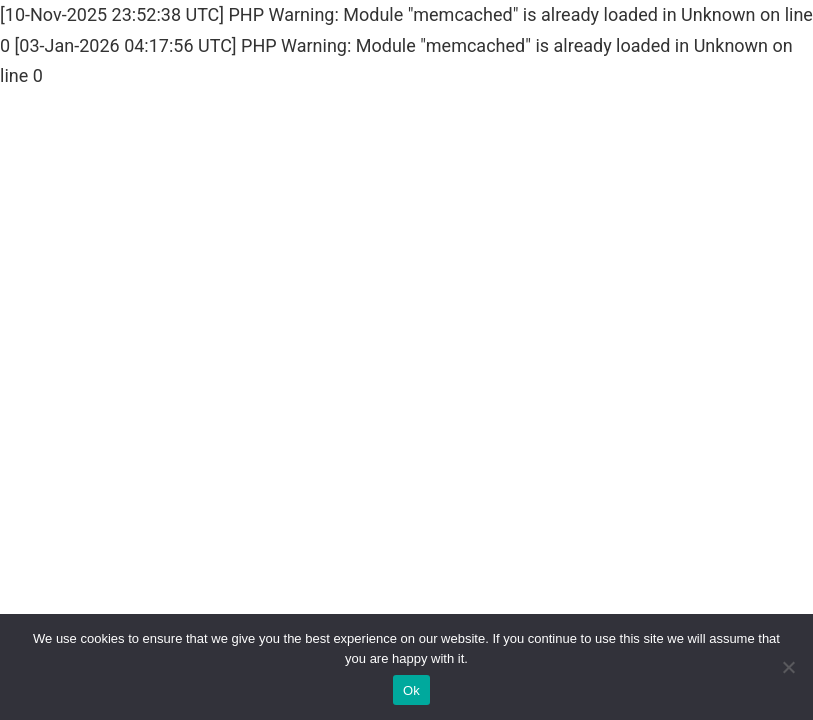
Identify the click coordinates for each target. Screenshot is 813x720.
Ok (411, 690)
